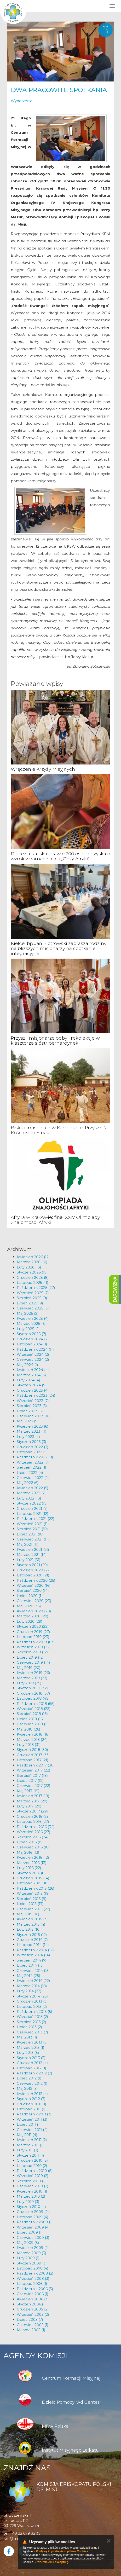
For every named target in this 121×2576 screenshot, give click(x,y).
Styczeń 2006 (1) (31, 2304)
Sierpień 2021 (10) (32, 1529)
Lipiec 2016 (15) (30, 1842)
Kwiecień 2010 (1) (32, 2191)
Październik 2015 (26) (35, 1888)
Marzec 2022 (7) (31, 1493)
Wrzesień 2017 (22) (33, 1770)
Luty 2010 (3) (28, 2201)
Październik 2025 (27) (36, 1287)
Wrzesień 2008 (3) (33, 2278)
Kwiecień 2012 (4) (32, 2093)
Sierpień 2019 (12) (32, 1652)
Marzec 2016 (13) (31, 1862)
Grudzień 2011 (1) (31, 2104)
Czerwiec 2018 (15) (33, 1724)
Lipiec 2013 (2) (29, 2027)
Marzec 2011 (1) (30, 2145)
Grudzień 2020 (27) (34, 1570)
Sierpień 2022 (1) (31, 1467)
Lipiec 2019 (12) (30, 1657)
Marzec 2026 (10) (32, 1262)
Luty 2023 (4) (28, 1436)
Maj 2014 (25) (28, 1975)
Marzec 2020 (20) (32, 1616)
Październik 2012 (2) (34, 2073)
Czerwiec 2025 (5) (33, 1308)
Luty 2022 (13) (29, 1498)
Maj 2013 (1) (27, 2037)
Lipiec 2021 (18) (30, 1534)
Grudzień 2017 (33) (33, 1755)
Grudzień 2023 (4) (33, 1390)
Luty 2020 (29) (29, 1621)
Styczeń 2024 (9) (32, 1385)
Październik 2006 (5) (35, 2289)
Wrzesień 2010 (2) (32, 2175)
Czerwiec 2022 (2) (33, 1477)
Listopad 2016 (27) (33, 1821)
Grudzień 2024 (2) (33, 1339)
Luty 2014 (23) (29, 1991)
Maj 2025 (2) (28, 1313)
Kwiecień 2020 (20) (34, 1611)
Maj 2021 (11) (28, 1544)
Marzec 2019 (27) (32, 1678)
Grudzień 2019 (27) (33, 1631)
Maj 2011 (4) (27, 2134)
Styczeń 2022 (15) (32, 1503)
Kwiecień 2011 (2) (32, 2139)
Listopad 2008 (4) (32, 2268)
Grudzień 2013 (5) (32, 2001)
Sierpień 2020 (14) (33, 1590)
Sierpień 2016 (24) (33, 1837)
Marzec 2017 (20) (32, 1801)
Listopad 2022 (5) (32, 1452)
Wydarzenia (21, 100)
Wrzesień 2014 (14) (33, 1955)
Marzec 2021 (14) (32, 1554)
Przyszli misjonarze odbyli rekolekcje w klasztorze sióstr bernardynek (55, 1040)
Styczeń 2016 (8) (31, 1873)
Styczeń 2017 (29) (32, 1811)
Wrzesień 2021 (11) (33, 1524)
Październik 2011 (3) (34, 2114)
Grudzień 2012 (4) (32, 2063)
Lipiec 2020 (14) (31, 1595)
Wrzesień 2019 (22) (34, 1647)
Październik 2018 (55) (36, 1703)
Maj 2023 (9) (28, 1421)
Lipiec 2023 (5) (30, 1411)
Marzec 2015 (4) (31, 1924)
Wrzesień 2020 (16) (34, 1585)
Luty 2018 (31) (29, 1744)
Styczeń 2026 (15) (32, 1272)
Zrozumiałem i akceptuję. (52, 2562)
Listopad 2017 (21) (32, 1760)
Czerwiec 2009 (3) (33, 2237)
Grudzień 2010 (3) (32, 2160)
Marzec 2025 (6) (31, 1323)
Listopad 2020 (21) (33, 1575)
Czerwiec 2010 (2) (32, 2186)
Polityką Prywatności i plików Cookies (62, 2551)
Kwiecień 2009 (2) (33, 2247)
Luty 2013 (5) (28, 2052)
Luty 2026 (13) (29, 1267)
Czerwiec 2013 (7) (32, 2032)
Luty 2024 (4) (28, 1380)
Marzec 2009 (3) (31, 2253)
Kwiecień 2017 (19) (33, 1796)
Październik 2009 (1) (35, 2222)
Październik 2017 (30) (36, 1765)
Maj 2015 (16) (28, 1914)
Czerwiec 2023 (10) (34, 1416)
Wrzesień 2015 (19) (33, 1893)
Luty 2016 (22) (29, 1867)
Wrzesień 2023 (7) (33, 1400)
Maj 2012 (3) (27, 2088)
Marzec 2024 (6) (31, 1375)
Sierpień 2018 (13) (32, 1713)
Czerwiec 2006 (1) (32, 2294)
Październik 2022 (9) (35, 1457)
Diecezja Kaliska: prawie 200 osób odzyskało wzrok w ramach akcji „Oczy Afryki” (60, 856)
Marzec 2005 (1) (31, 2329)
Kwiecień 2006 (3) (33, 2299)
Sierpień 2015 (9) (31, 1898)
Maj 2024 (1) (27, 1364)
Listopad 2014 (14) (33, 1944)
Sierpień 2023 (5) (32, 1405)
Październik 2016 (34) (36, 1826)
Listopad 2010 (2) (32, 2165)
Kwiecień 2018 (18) (33, 1734)
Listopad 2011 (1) (31, 2109)
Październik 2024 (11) (35, 1349)
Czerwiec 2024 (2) (33, 1359)
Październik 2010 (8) (35, 2170)
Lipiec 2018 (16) (30, 1719)
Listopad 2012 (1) (31, 2068)
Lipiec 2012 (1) (29, 2078)
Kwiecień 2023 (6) (32, 1426)
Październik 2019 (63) (36, 1642)
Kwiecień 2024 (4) (33, 1369)
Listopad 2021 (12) (32, 1513)
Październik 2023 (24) (36, 1395)
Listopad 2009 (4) (32, 2217)
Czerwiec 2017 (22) (33, 1785)
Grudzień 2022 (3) (32, 1447)
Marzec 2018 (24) (32, 1739)
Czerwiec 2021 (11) (33, 1539)
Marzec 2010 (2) (31, 2196)
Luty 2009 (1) (28, 2258)
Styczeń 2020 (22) (33, 1626)
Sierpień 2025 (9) (32, 1298)
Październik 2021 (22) (35, 1518)
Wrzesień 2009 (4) (33, 2227)
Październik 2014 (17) (35, 1950)
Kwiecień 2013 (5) (32, 2042)
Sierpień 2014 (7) (31, 1960)
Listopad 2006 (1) (32, 2283)
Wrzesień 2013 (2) (32, 2016)
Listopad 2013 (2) (32, 2006)
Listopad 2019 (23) (33, 1636)
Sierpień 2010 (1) (31, 2181)
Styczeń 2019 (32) (32, 1688)
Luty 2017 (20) (29, 1806)
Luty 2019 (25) (29, 1683)
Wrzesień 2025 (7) (33, 1293)
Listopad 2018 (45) (33, 1698)
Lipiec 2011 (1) (29, 2124)
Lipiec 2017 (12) (30, 1780)
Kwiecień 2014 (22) (33, 1980)
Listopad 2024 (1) (32, 1344)
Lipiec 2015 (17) (30, 1903)
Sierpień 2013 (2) (31, 2022)
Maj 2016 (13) (28, 1852)
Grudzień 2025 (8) (33, 1277)
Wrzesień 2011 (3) (32, 2119)
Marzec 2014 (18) (32, 1986)
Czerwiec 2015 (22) (33, 1909)
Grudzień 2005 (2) (33, 2309)
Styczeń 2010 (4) (31, 2206)
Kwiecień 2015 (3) (32, 1919)
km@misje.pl (15, 2538)
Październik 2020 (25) (36, 1580)
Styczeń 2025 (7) (31, 1333)
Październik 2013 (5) (34, 2011)
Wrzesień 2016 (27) (33, 1831)
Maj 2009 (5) (28, 2242)
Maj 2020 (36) (29, 1606)
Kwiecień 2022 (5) (32, 1488)
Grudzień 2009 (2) (33, 2211)
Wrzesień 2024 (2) (33, 1354)
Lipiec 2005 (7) (30, 2319)
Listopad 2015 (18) (33, 1883)
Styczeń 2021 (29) (32, 1565)
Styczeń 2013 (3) (31, 2057)
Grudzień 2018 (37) (33, 1693)
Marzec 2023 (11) (31, 1431)
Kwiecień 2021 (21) (33, 1549)
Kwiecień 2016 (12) (33, 1857)
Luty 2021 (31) (28, 1559)
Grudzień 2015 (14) (33, 1878)
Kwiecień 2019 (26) (33, 1672)
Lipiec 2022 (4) (30, 1472)
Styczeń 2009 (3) (32, 2263)
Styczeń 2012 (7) (31, 2098)
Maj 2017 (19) (28, 1791)
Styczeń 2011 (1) (30, 2155)
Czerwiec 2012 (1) (32, 2083)
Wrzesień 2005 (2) (33, 2314)
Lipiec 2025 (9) (30, 1303)
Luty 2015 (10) (29, 1929)
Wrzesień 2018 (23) (34, 1708)
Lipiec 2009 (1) (30, 2232)
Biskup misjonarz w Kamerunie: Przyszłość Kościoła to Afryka (59, 1130)
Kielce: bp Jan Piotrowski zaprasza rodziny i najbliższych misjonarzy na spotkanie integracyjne (60, 948)
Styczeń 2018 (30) (32, 1749)
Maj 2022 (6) (28, 1482)
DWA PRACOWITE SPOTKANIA (59, 90)
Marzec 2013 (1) (30, 2047)
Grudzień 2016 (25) (33, 1816)
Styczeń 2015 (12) (32, 1934)
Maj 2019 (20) (28, 1667)
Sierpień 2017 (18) (32, 1775)
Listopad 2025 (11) (32, 1282)
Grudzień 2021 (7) (32, 1508)
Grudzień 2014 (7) (32, 1939)
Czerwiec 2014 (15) (33, 1970)
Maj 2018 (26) (28, 1729)
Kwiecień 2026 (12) (33, 1257)
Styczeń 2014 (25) (32, 1996)
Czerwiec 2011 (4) (32, 2129)
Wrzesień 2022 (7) (33, 1462)
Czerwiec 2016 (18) (33, 1847)
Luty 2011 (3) (27, 2150)
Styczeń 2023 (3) (31, 1441)
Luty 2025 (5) (28, 1328)
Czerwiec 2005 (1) (32, 2324)
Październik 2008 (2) (35, 2273)
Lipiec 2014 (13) (30, 1965)
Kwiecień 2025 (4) (33, 1318)
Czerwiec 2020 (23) (34, 1600)
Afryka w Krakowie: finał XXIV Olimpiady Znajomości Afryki (55, 1220)
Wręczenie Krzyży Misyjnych (43, 769)
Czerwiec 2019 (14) (33, 1662)
